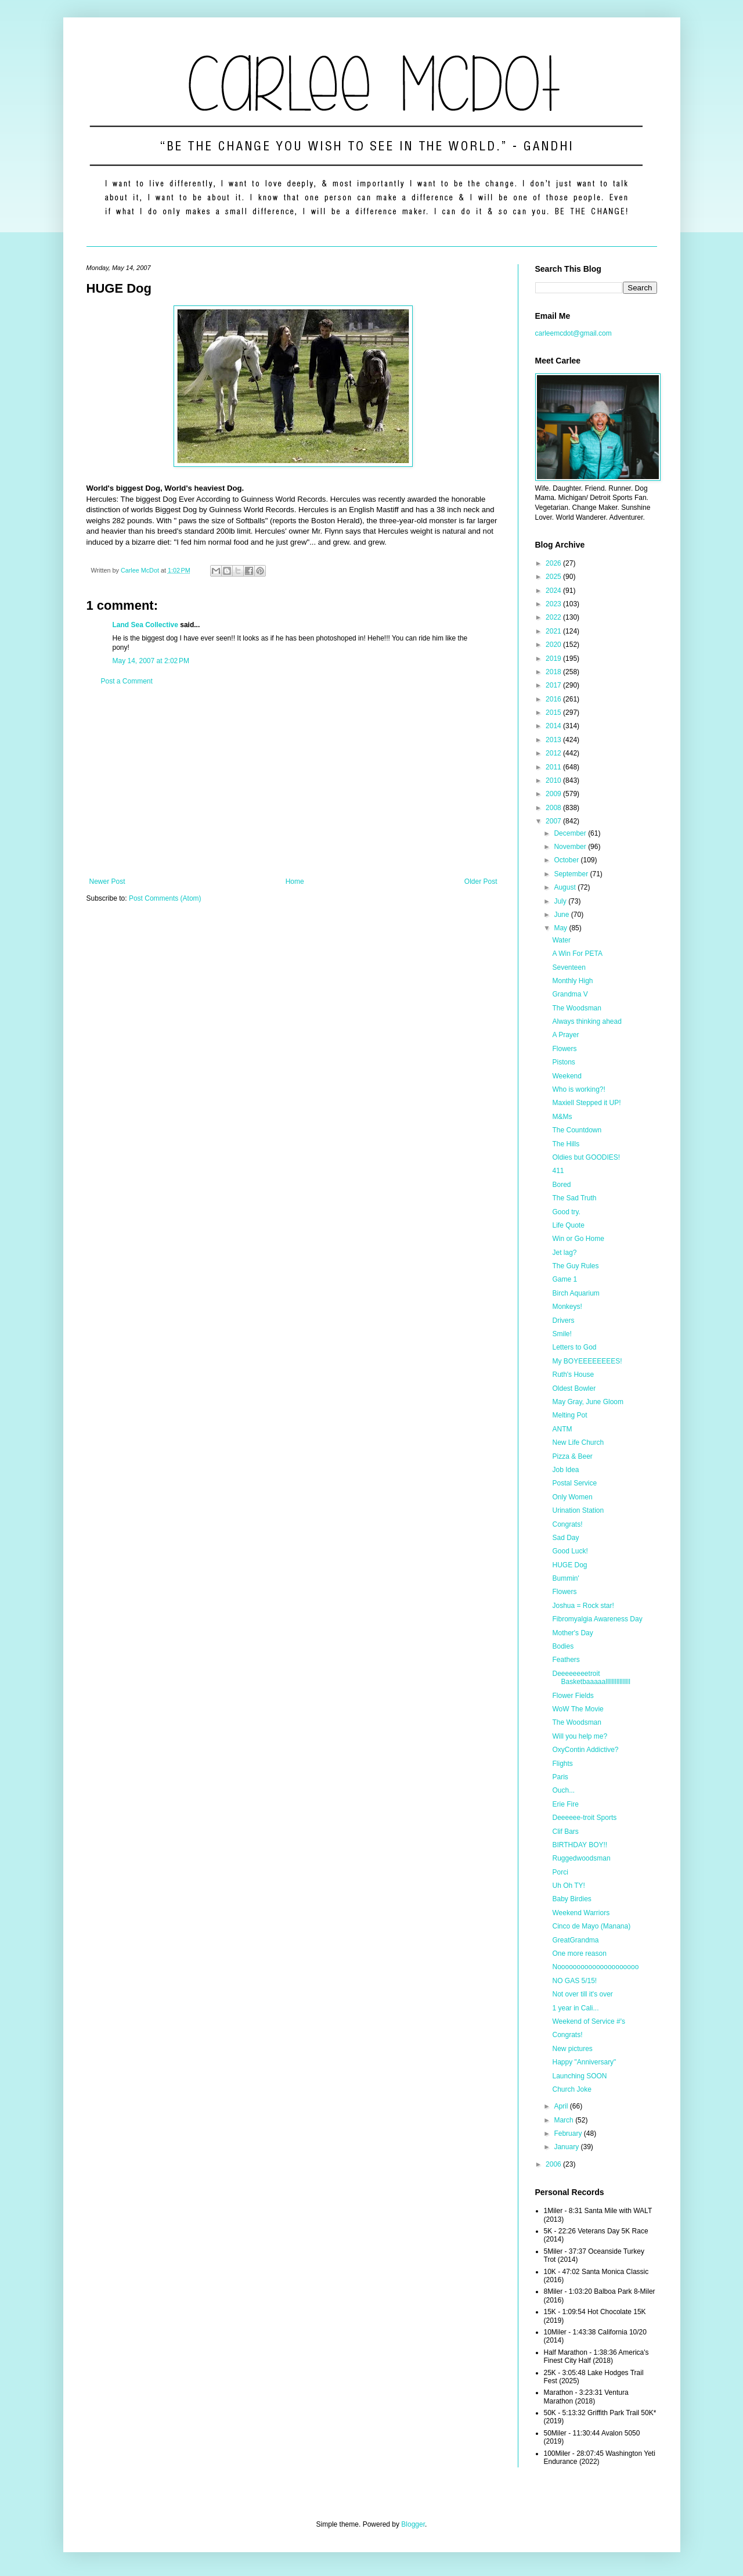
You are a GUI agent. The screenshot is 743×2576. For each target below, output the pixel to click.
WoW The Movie (577, 1709)
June (562, 915)
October (567, 860)
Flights (562, 1764)
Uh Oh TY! (568, 1885)
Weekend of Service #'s (588, 2021)
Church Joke (571, 2089)
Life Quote (568, 1225)
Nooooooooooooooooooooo (595, 1967)
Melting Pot (569, 1415)
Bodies (563, 1646)
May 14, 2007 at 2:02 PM (151, 661)
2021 (554, 631)
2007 (554, 821)
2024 (554, 591)
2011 (554, 767)
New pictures (572, 2049)
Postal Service (574, 1483)
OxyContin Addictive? (585, 1750)
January (567, 2147)
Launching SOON (579, 2076)
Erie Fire (565, 1804)
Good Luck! (569, 1551)
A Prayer (565, 1035)
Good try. (566, 1212)
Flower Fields (572, 1696)
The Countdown (576, 1130)
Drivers (563, 1320)
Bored (561, 1185)
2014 (554, 726)
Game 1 (564, 1279)
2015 (554, 712)
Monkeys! (567, 1307)
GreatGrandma (575, 1940)
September (572, 874)
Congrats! (567, 1524)
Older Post (480, 881)
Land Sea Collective (145, 625)
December (571, 833)
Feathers (565, 1660)
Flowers (564, 1049)
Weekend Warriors (580, 1913)
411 (558, 1171)
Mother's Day (572, 1633)
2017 (554, 685)
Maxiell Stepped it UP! (586, 1103)
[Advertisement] (293, 781)
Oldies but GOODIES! (586, 1157)
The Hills (565, 1144)
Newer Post (107, 881)
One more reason (579, 1953)
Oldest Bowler (574, 1388)
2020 (554, 645)
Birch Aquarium (575, 1293)
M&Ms (562, 1117)
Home (295, 881)
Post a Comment (127, 681)
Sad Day (565, 1538)
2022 (554, 617)
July (561, 901)
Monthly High (572, 981)
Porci (560, 1872)
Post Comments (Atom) (165, 898)
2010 (554, 780)
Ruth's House (573, 1374)
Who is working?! (578, 1089)
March (564, 2120)
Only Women (572, 1497)
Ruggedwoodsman (581, 1858)
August (566, 887)
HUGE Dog (569, 1565)
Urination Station (578, 1510)
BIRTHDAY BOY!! (579, 1845)
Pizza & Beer (572, 1456)
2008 (554, 808)
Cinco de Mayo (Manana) (591, 1926)
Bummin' (565, 1578)
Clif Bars (565, 1831)
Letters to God (574, 1347)
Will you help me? (579, 1736)
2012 (554, 753)
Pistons (563, 1062)
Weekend (566, 1076)
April (561, 2106)
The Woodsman (576, 1008)
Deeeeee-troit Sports (584, 1818)
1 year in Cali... (575, 2008)
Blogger (413, 2524)
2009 (554, 794)
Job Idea (565, 1470)
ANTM (562, 1429)
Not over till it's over (582, 1994)
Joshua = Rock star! (583, 1606)
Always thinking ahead (586, 1021)
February (568, 2133)
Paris (560, 1777)
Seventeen (568, 967)
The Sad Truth (574, 1198)
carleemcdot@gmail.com (573, 333)
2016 (554, 699)
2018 (554, 672)
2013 (554, 740)
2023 (554, 604)
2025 (554, 577)
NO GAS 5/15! (574, 1981)
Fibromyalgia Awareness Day (597, 1619)
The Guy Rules (575, 1266)
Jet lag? (564, 1253)
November (571, 847)
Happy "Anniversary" (584, 2062)
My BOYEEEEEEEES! (587, 1361)
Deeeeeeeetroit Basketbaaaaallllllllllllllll (591, 1678)
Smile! (561, 1334)
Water (561, 940)
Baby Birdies (571, 1899)
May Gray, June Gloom (587, 1402)
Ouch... (563, 1790)
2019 (554, 658)
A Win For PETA (577, 953)
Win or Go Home (578, 1239)
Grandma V (569, 994)
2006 (554, 2164)
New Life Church (578, 1442)
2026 (554, 563)
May (561, 928)
